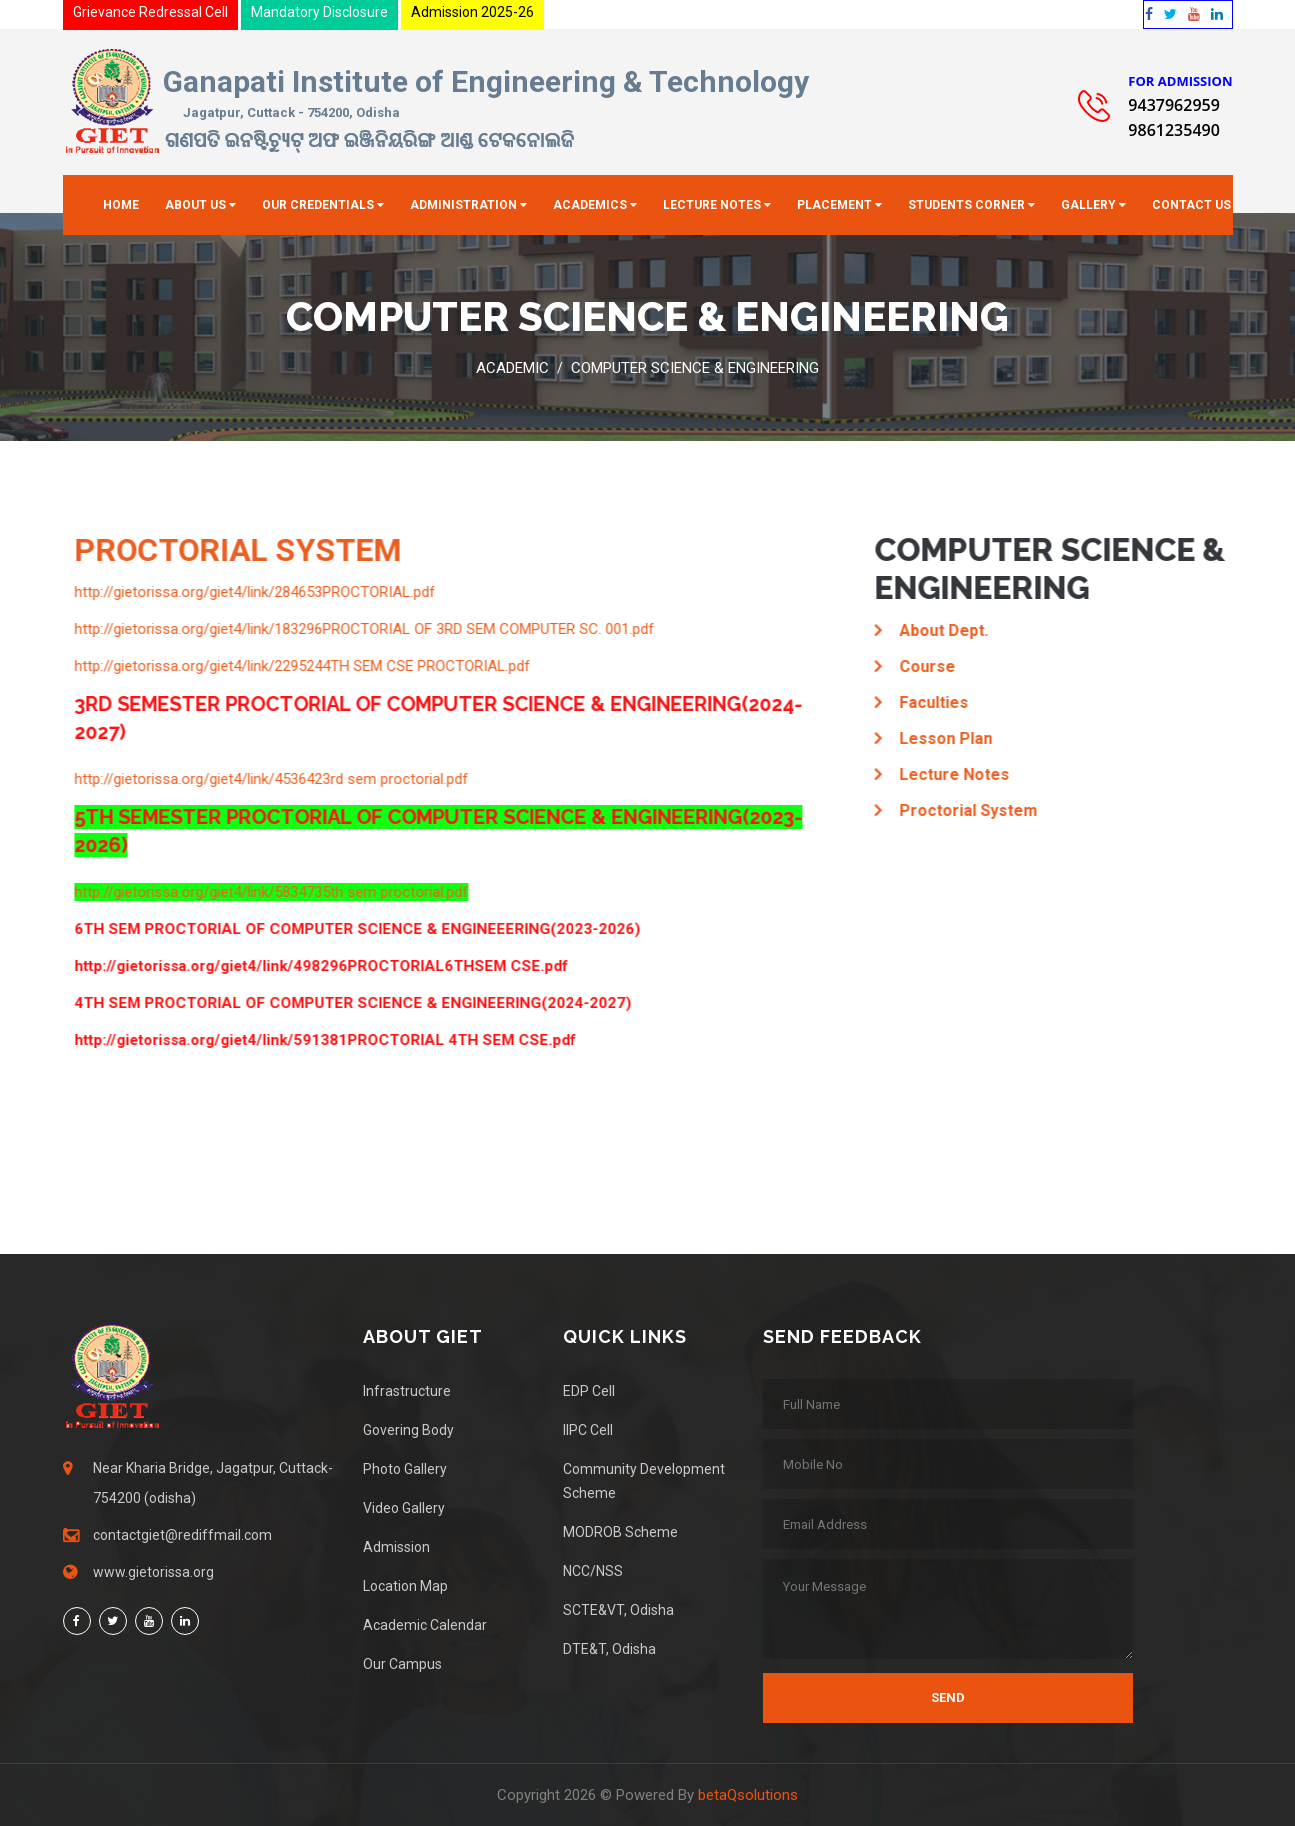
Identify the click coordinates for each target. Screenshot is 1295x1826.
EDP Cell (589, 1391)
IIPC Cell (588, 1430)
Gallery (1088, 205)
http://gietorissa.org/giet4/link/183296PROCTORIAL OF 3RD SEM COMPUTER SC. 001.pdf (366, 629)
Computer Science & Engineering (695, 368)
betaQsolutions (748, 1795)
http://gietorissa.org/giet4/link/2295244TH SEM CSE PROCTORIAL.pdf (304, 666)
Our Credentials (318, 205)
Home (121, 205)
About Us (195, 205)
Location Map (405, 1586)
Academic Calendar (425, 1625)
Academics (590, 205)
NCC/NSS (593, 1571)
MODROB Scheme (620, 1532)
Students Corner (966, 205)
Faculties (935, 702)
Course (929, 666)
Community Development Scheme (644, 1481)
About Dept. (945, 630)
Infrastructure (407, 1391)
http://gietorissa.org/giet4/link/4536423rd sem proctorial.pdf (273, 779)
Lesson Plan (947, 738)
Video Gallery (404, 1508)
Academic (512, 368)
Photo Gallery (405, 1469)
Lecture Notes (712, 205)
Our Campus (402, 1664)
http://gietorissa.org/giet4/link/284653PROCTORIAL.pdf (256, 592)
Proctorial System (970, 810)
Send (948, 1697)
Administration (463, 205)
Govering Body (408, 1430)
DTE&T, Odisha (609, 1649)
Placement (834, 205)
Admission (396, 1547)
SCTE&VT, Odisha (618, 1610)
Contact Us (1191, 205)
